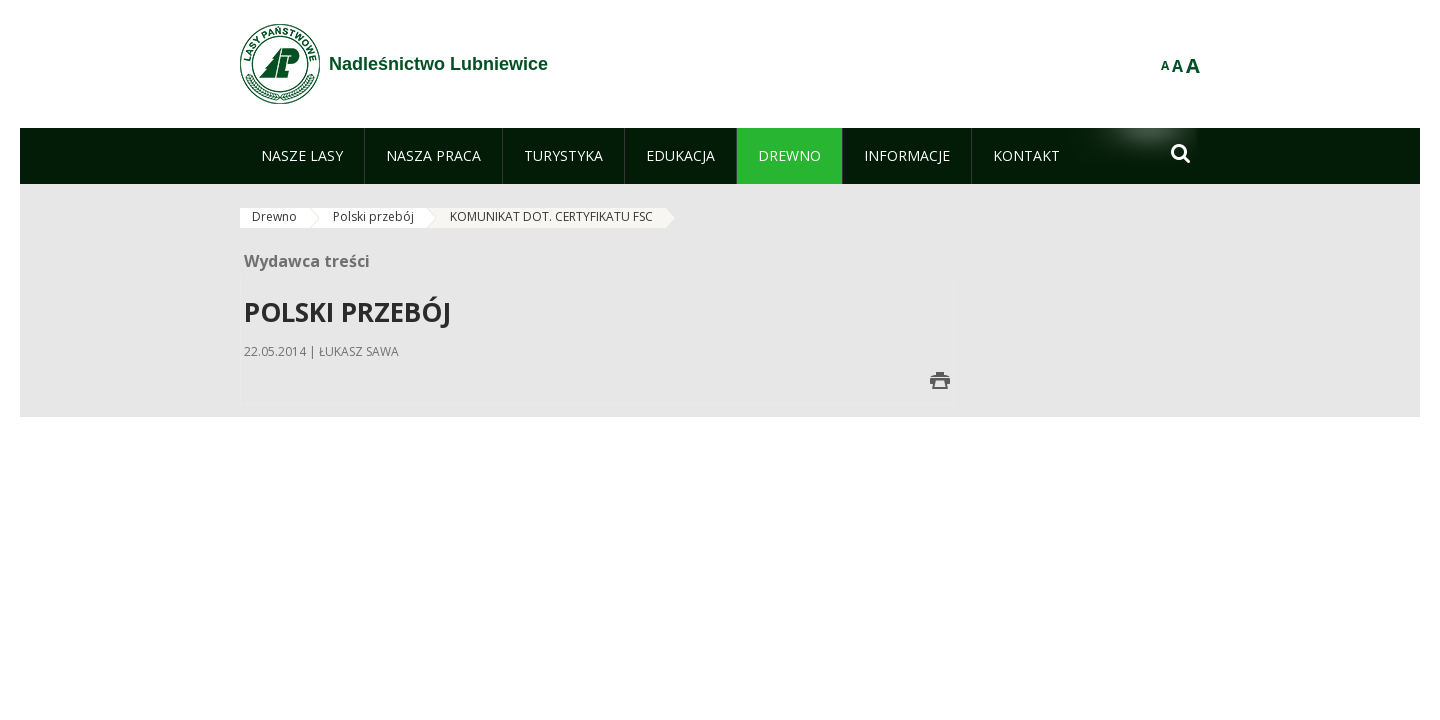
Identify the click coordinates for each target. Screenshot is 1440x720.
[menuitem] (302, 156)
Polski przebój (373, 216)
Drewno (274, 216)
